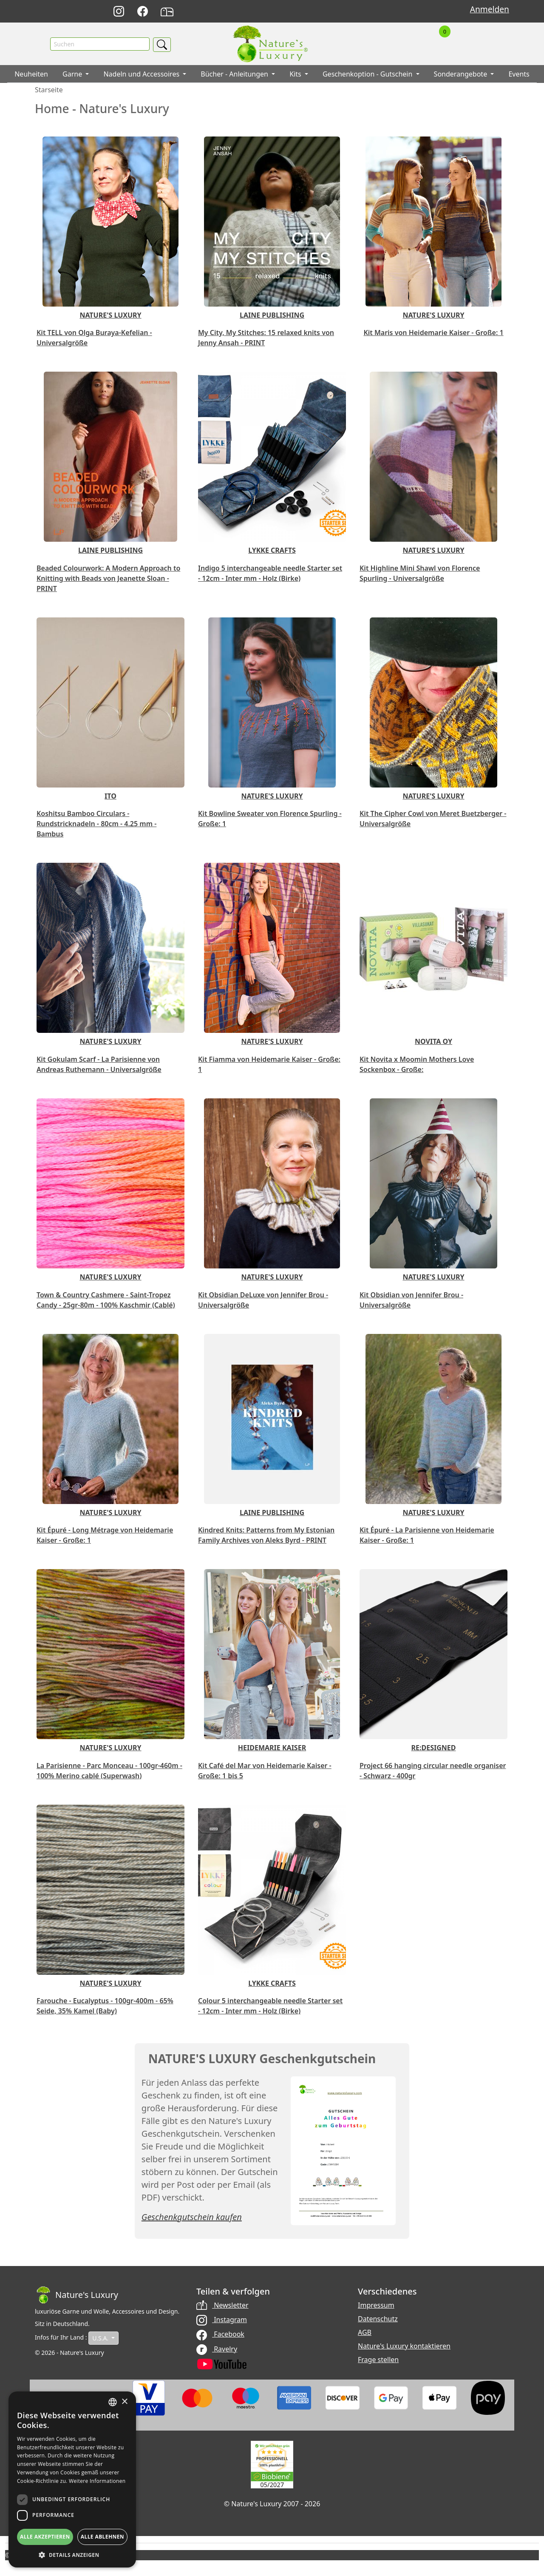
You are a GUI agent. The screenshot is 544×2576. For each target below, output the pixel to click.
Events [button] (518, 74)
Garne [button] (73, 74)
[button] (72, 2554)
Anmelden (489, 9)
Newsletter (222, 2305)
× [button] (124, 2402)
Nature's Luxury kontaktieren (404, 2346)
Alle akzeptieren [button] (45, 2536)
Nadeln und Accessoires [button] (142, 74)
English (357, 12)
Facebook (220, 2334)
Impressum (376, 2305)
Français (376, 12)
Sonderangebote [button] (461, 74)
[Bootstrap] (76, 2295)
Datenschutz (378, 2319)
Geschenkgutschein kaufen (192, 2217)
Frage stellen (378, 2360)
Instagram (221, 2320)
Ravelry (216, 2349)
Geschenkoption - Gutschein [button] (368, 74)
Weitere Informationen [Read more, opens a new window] (97, 2481)
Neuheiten (31, 74)
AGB (364, 2332)
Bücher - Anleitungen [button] (235, 74)
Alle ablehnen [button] (102, 2536)
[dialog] (72, 2479)
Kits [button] (296, 74)
